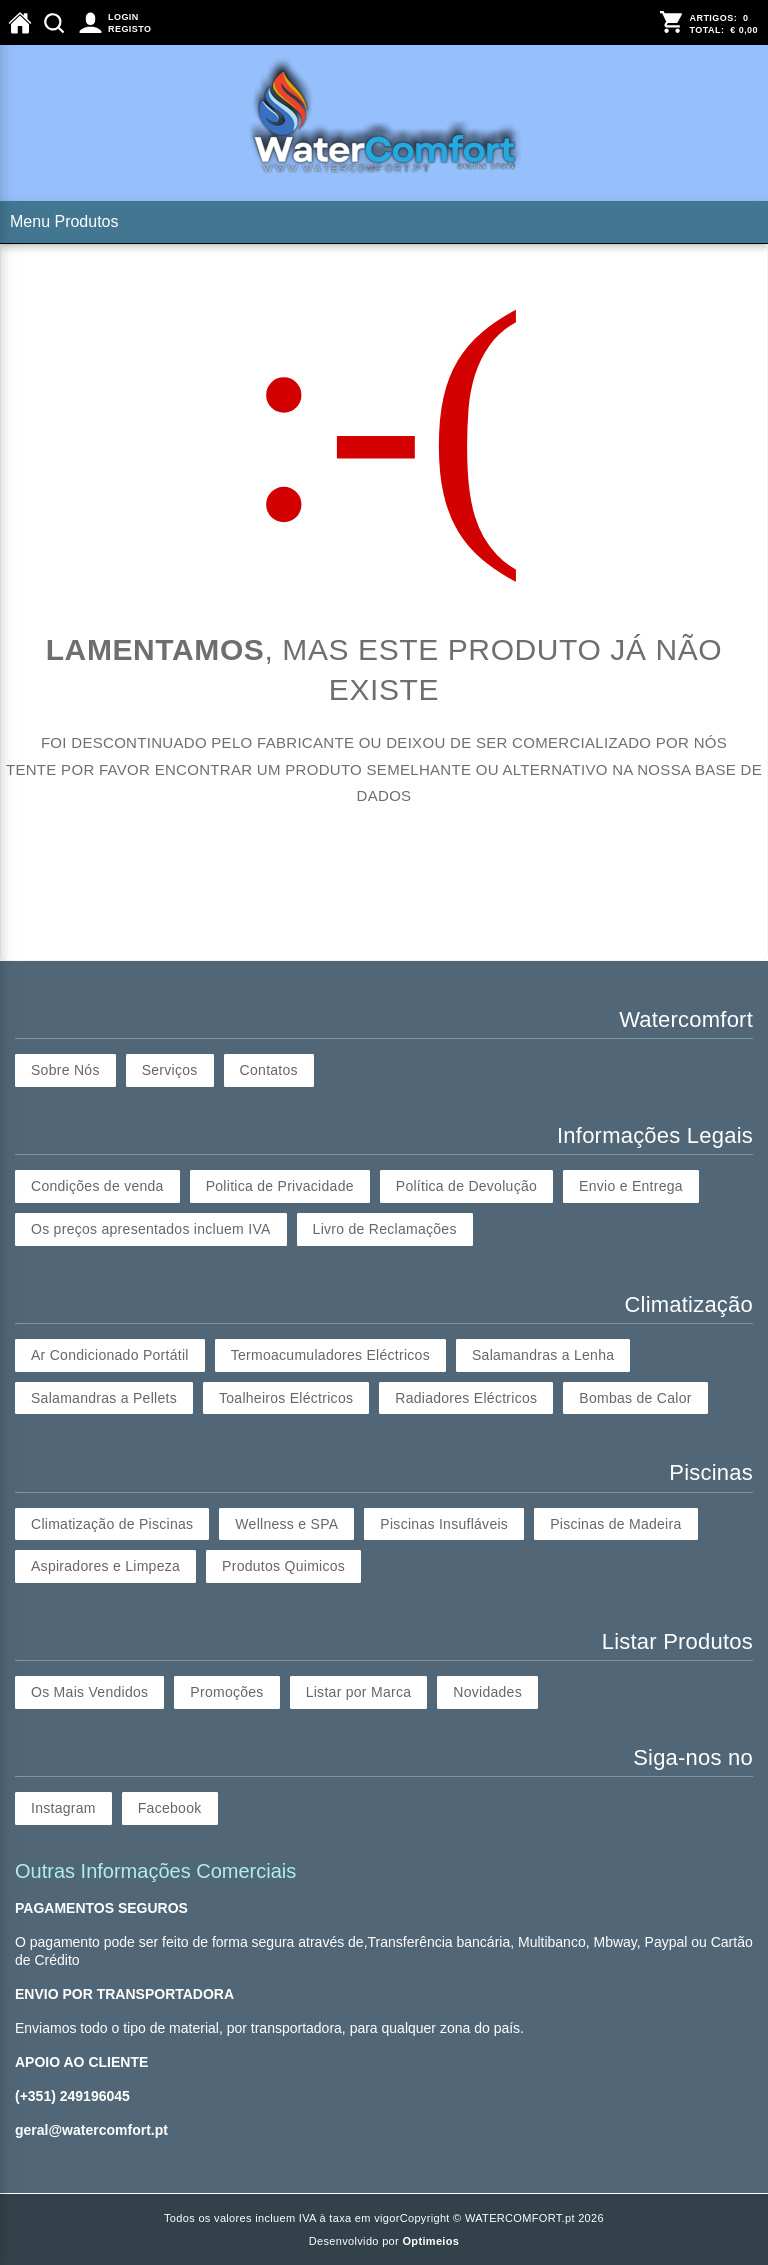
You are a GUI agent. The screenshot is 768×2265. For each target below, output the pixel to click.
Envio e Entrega (631, 1186)
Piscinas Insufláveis (444, 1524)
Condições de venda (97, 1186)
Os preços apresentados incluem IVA (151, 1229)
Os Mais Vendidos (89, 1692)
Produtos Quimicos (283, 1566)
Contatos (269, 1070)
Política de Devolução (466, 1186)
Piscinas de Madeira (615, 1524)
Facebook (170, 1808)
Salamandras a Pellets (104, 1398)
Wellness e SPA (286, 1524)
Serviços (170, 1070)
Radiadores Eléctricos (466, 1398)
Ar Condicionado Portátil (110, 1355)
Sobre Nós (65, 1070)
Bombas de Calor (635, 1398)
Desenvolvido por (384, 2241)
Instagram (63, 1808)
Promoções (226, 1692)
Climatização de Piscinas (112, 1524)
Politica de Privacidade (280, 1186)
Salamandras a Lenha (543, 1355)
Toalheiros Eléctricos (286, 1398)
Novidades (487, 1692)
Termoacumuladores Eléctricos (330, 1355)
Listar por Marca (359, 1692)
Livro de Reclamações (385, 1229)
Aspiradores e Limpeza (105, 1566)
